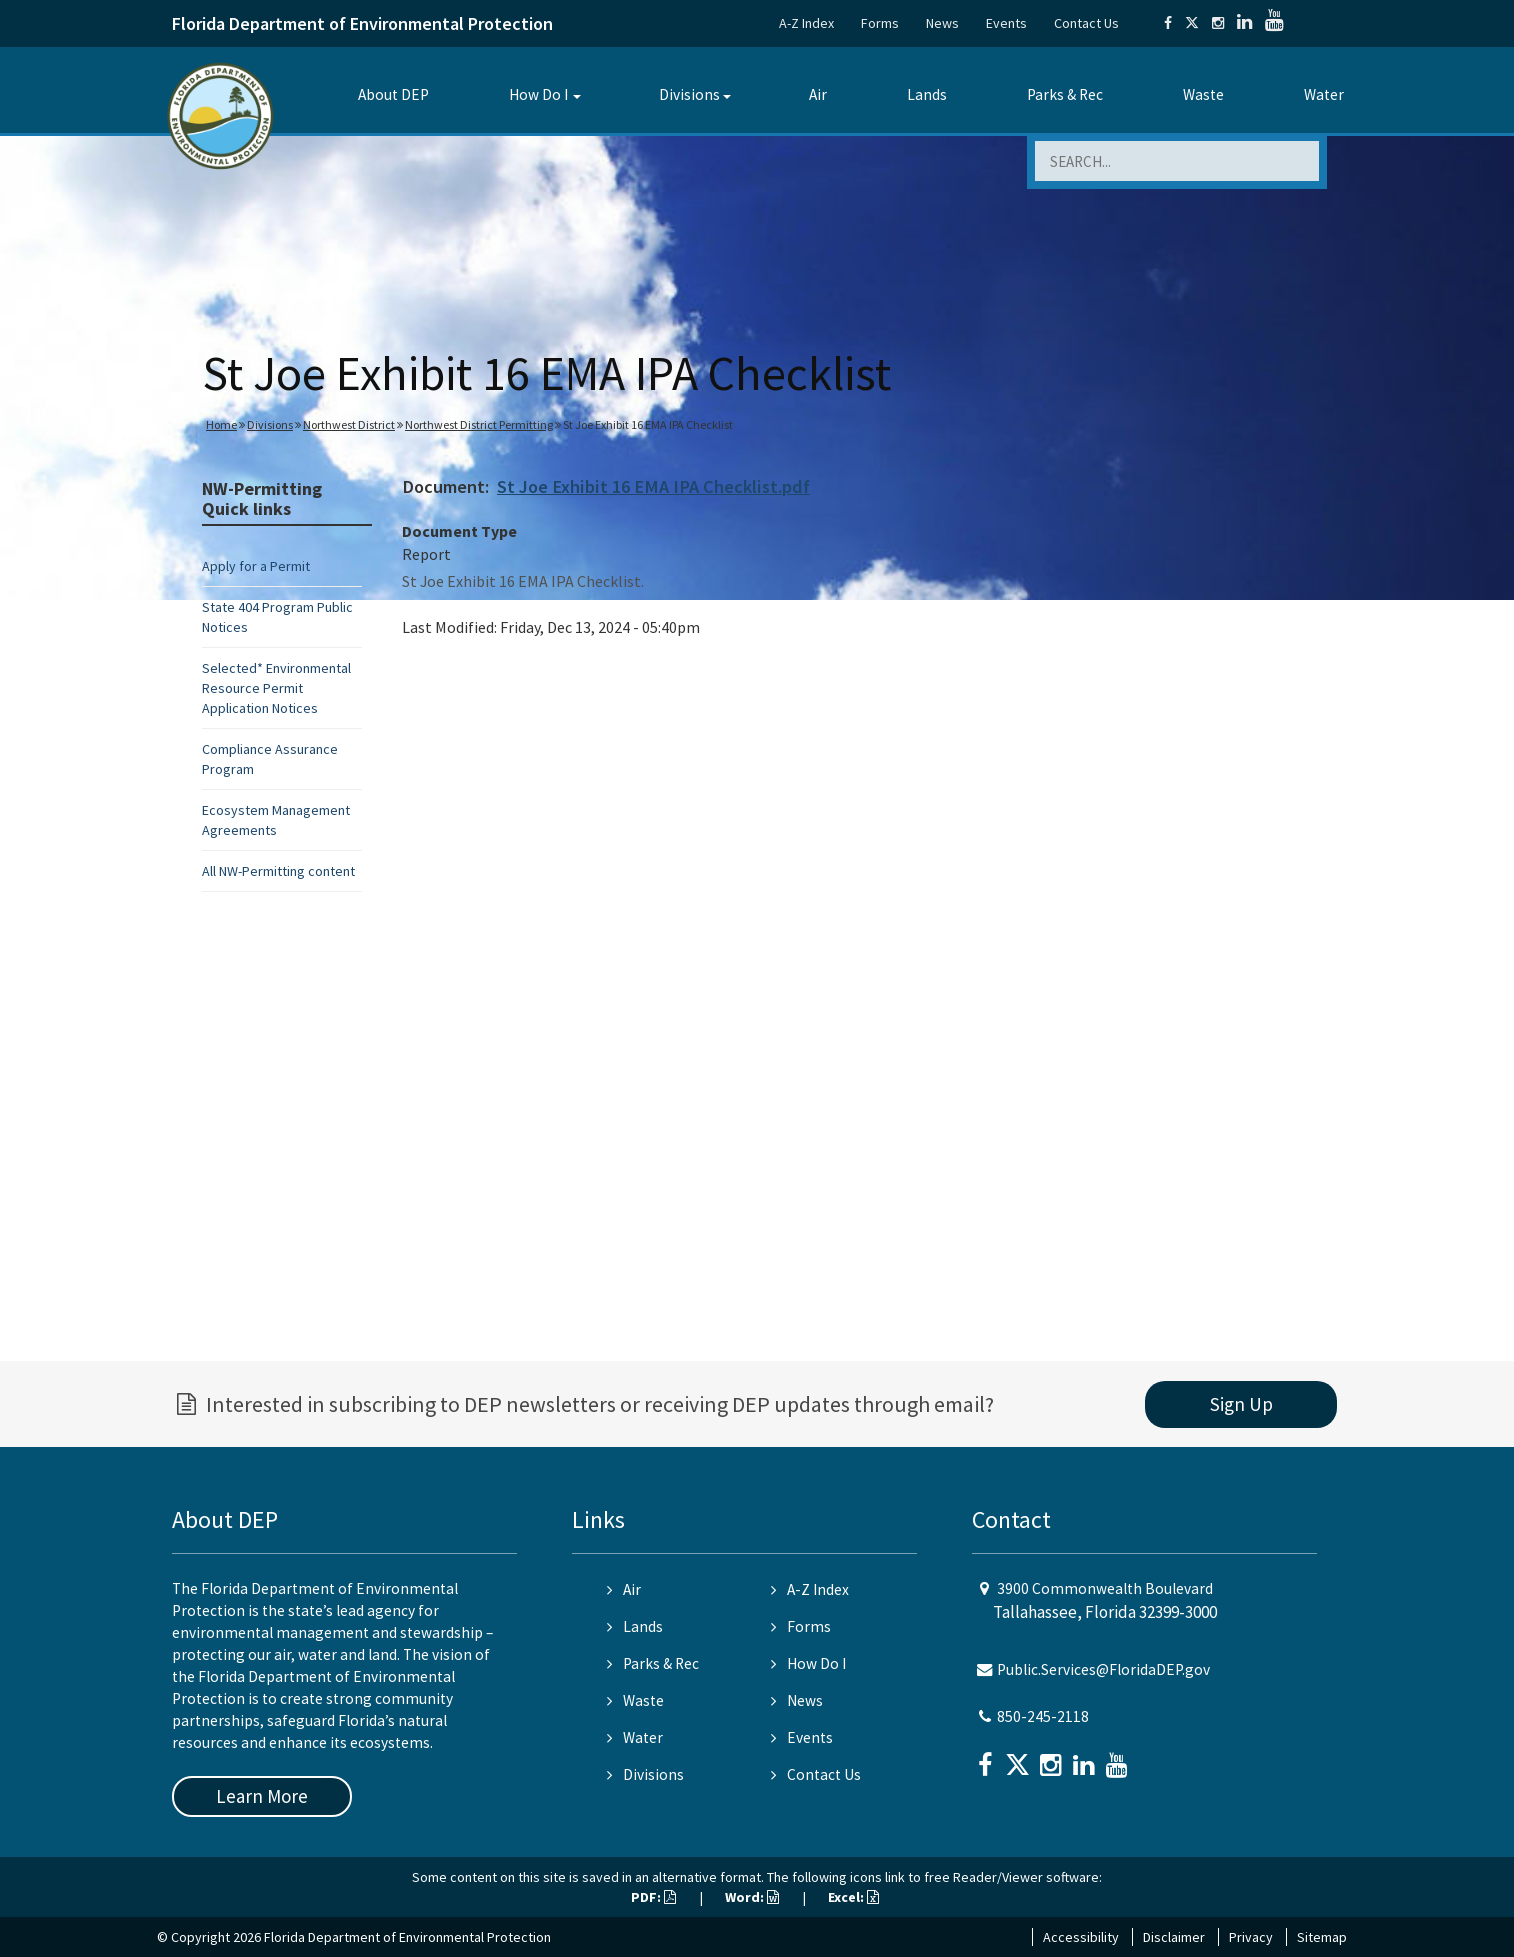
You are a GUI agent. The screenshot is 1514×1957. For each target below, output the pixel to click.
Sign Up (1241, 1404)
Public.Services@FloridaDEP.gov (1103, 1669)
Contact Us (1086, 23)
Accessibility (1081, 1937)
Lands (927, 94)
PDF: (653, 1897)
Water (1324, 94)
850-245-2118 (1043, 1716)
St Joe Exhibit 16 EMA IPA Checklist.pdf (653, 486)
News (942, 23)
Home (221, 424)
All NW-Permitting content (278, 871)
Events (1006, 23)
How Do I (538, 94)
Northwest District (349, 424)
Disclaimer (1174, 1937)
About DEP (393, 94)
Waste (1203, 94)
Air (818, 94)
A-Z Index (806, 23)
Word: (752, 1897)
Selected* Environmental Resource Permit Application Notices (276, 688)
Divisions (689, 94)
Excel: (853, 1897)
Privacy (1251, 1937)
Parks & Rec (1065, 94)
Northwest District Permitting (479, 424)
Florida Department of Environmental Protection (362, 23)
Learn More (262, 1796)
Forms (880, 23)
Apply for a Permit (256, 566)
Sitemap (1322, 1937)
